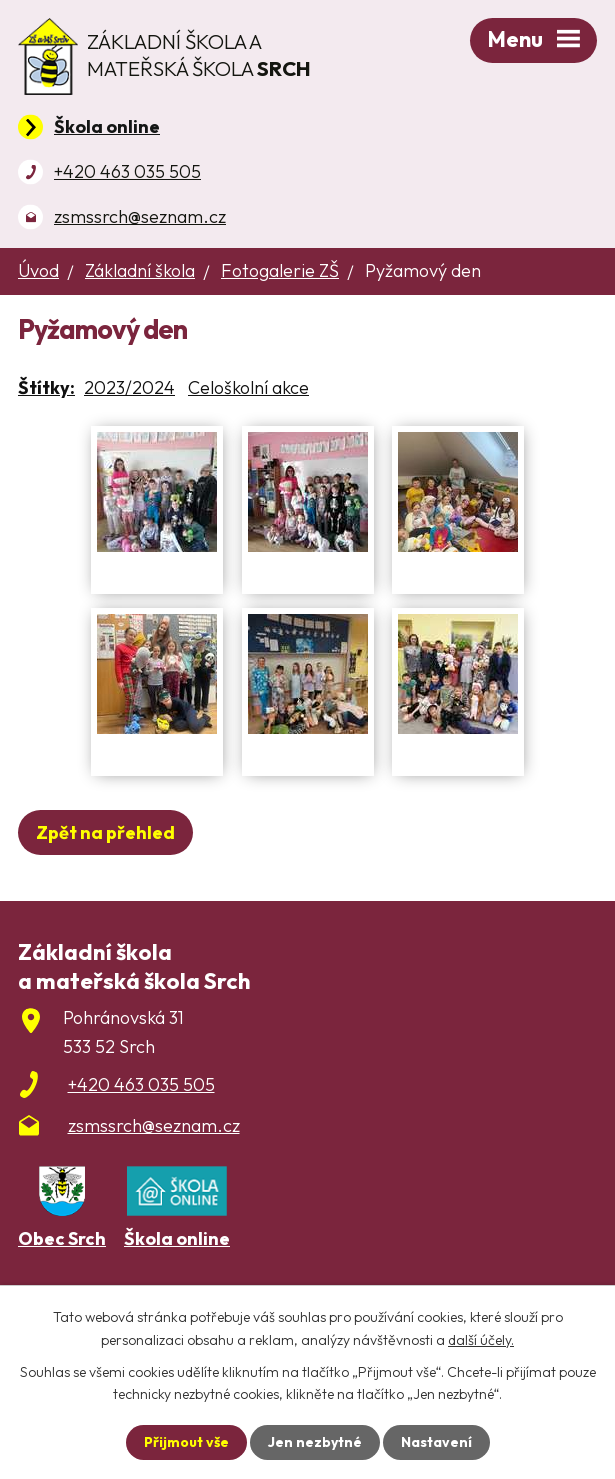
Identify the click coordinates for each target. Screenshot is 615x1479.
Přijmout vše (186, 1442)
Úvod (38, 270)
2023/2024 (129, 387)
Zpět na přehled (105, 832)
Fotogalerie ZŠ (280, 270)
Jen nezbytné (315, 1442)
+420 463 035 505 (127, 171)
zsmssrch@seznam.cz (140, 216)
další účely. (481, 1339)
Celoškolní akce (248, 387)
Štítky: (46, 387)
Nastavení (436, 1442)
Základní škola (140, 270)
